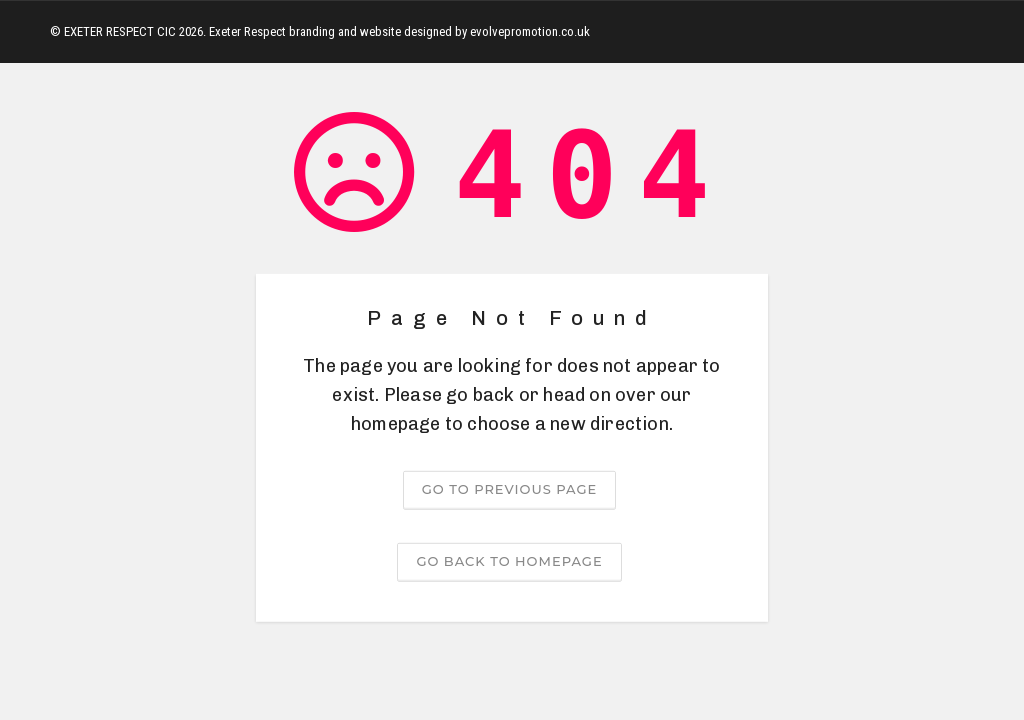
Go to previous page (509, 489)
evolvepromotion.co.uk (530, 31)
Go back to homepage (509, 561)
